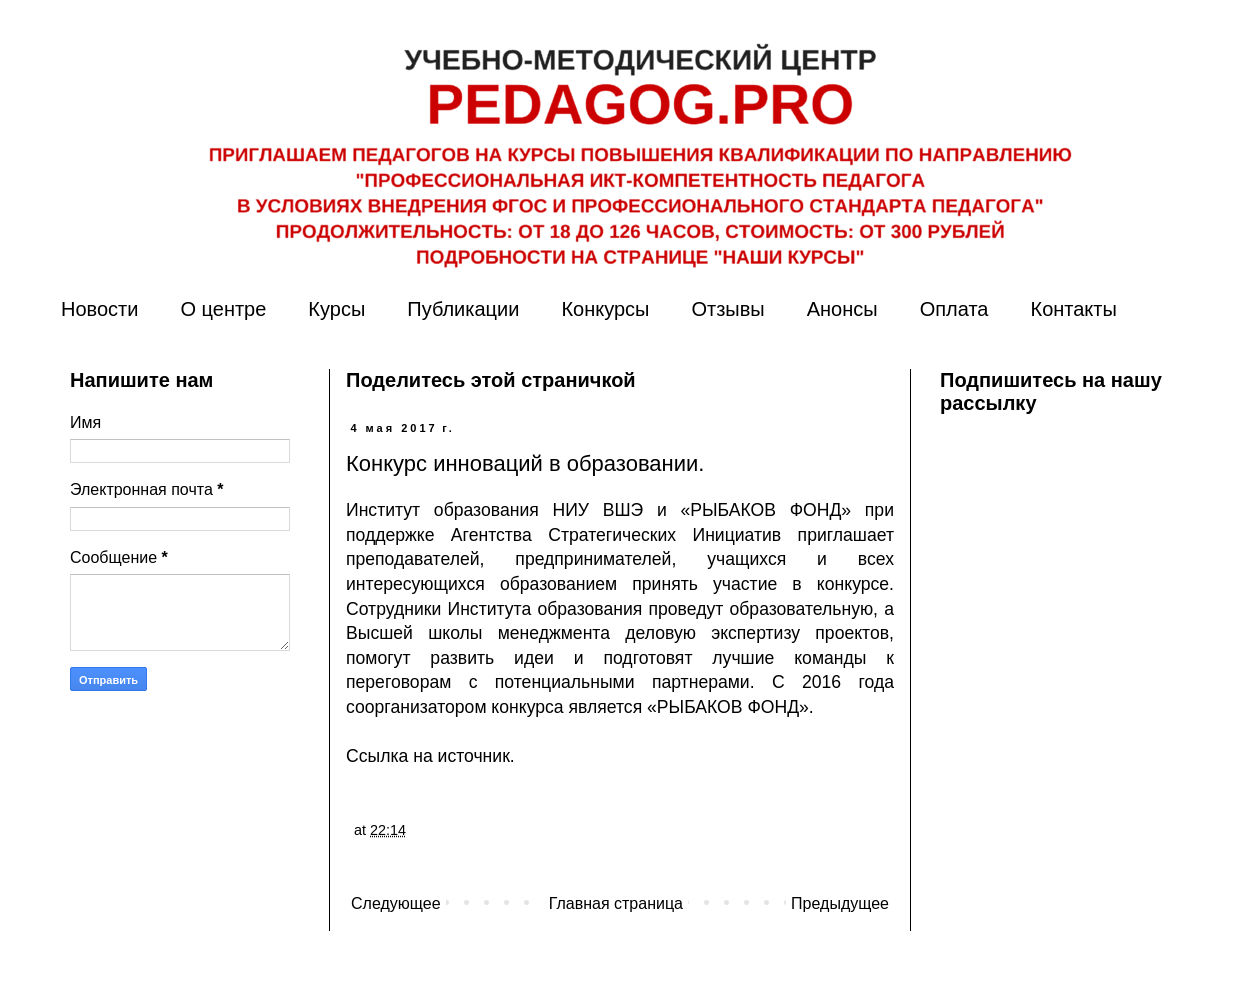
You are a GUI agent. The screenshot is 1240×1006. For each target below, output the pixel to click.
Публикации (463, 309)
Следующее (396, 903)
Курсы (336, 309)
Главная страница (616, 903)
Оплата (954, 309)
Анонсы (842, 309)
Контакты (1073, 309)
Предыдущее (840, 903)
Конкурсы (605, 309)
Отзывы (727, 309)
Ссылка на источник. (430, 756)
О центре (223, 309)
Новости (99, 309)
